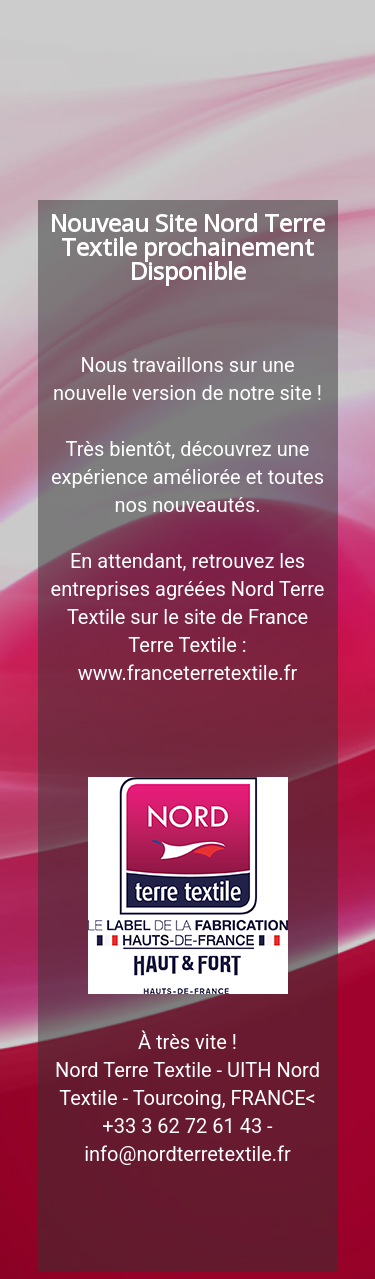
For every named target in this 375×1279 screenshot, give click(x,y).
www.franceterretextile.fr (188, 673)
